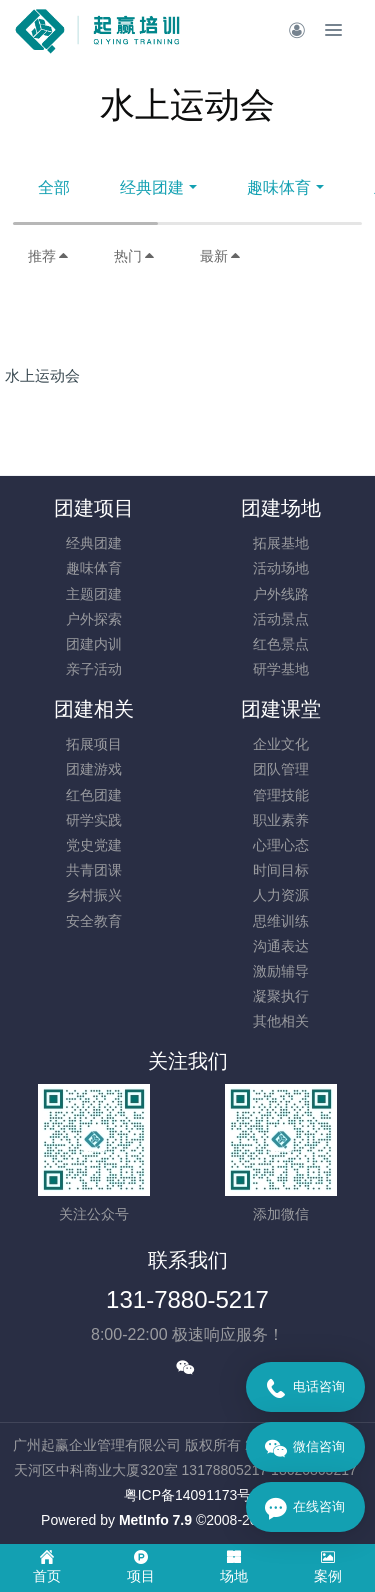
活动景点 (281, 619)
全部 (54, 187)
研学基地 (281, 669)
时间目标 (281, 870)
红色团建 (94, 795)
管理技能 (281, 795)
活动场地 (281, 568)
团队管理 (281, 769)
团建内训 (94, 644)
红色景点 (281, 644)
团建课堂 (281, 709)
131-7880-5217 (187, 1299)
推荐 (49, 256)
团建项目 (94, 508)
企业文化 (281, 744)
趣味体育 (279, 187)
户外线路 (281, 594)
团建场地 (281, 508)
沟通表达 (281, 946)
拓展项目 (94, 744)
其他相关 (281, 1021)
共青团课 (94, 870)
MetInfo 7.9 (155, 1520)
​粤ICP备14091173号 (188, 1495)
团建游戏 (94, 769)
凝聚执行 (281, 996)
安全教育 (94, 921)
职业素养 (281, 820)
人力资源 (281, 895)
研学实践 (94, 820)
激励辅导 (281, 971)
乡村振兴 (94, 895)
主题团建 (94, 594)
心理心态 (281, 845)
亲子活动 (94, 669)
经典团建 (152, 187)
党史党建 (94, 845)
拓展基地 (281, 543)
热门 (135, 256)
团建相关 (94, 709)
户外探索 (94, 619)
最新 (221, 256)
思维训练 (281, 921)
